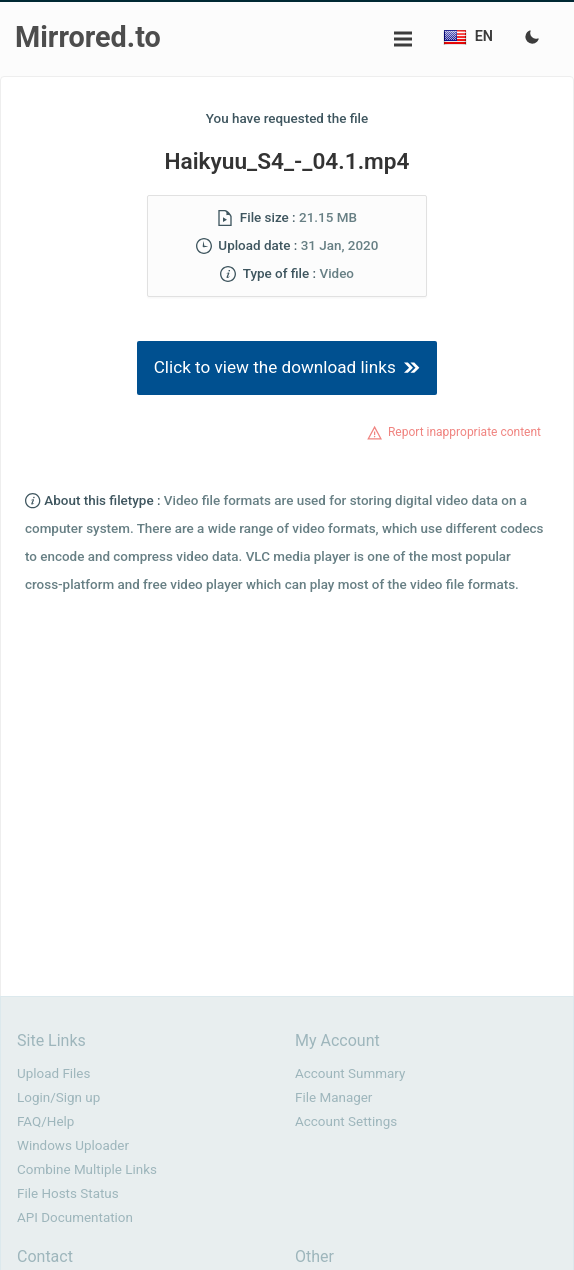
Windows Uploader (73, 1145)
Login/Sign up (58, 1097)
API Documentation (75, 1217)
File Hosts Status (68, 1193)
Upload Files (53, 1073)
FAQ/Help (45, 1121)
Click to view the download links (287, 367)
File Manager (333, 1097)
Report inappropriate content (464, 432)
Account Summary (350, 1073)
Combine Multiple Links (87, 1169)
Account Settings (346, 1121)
